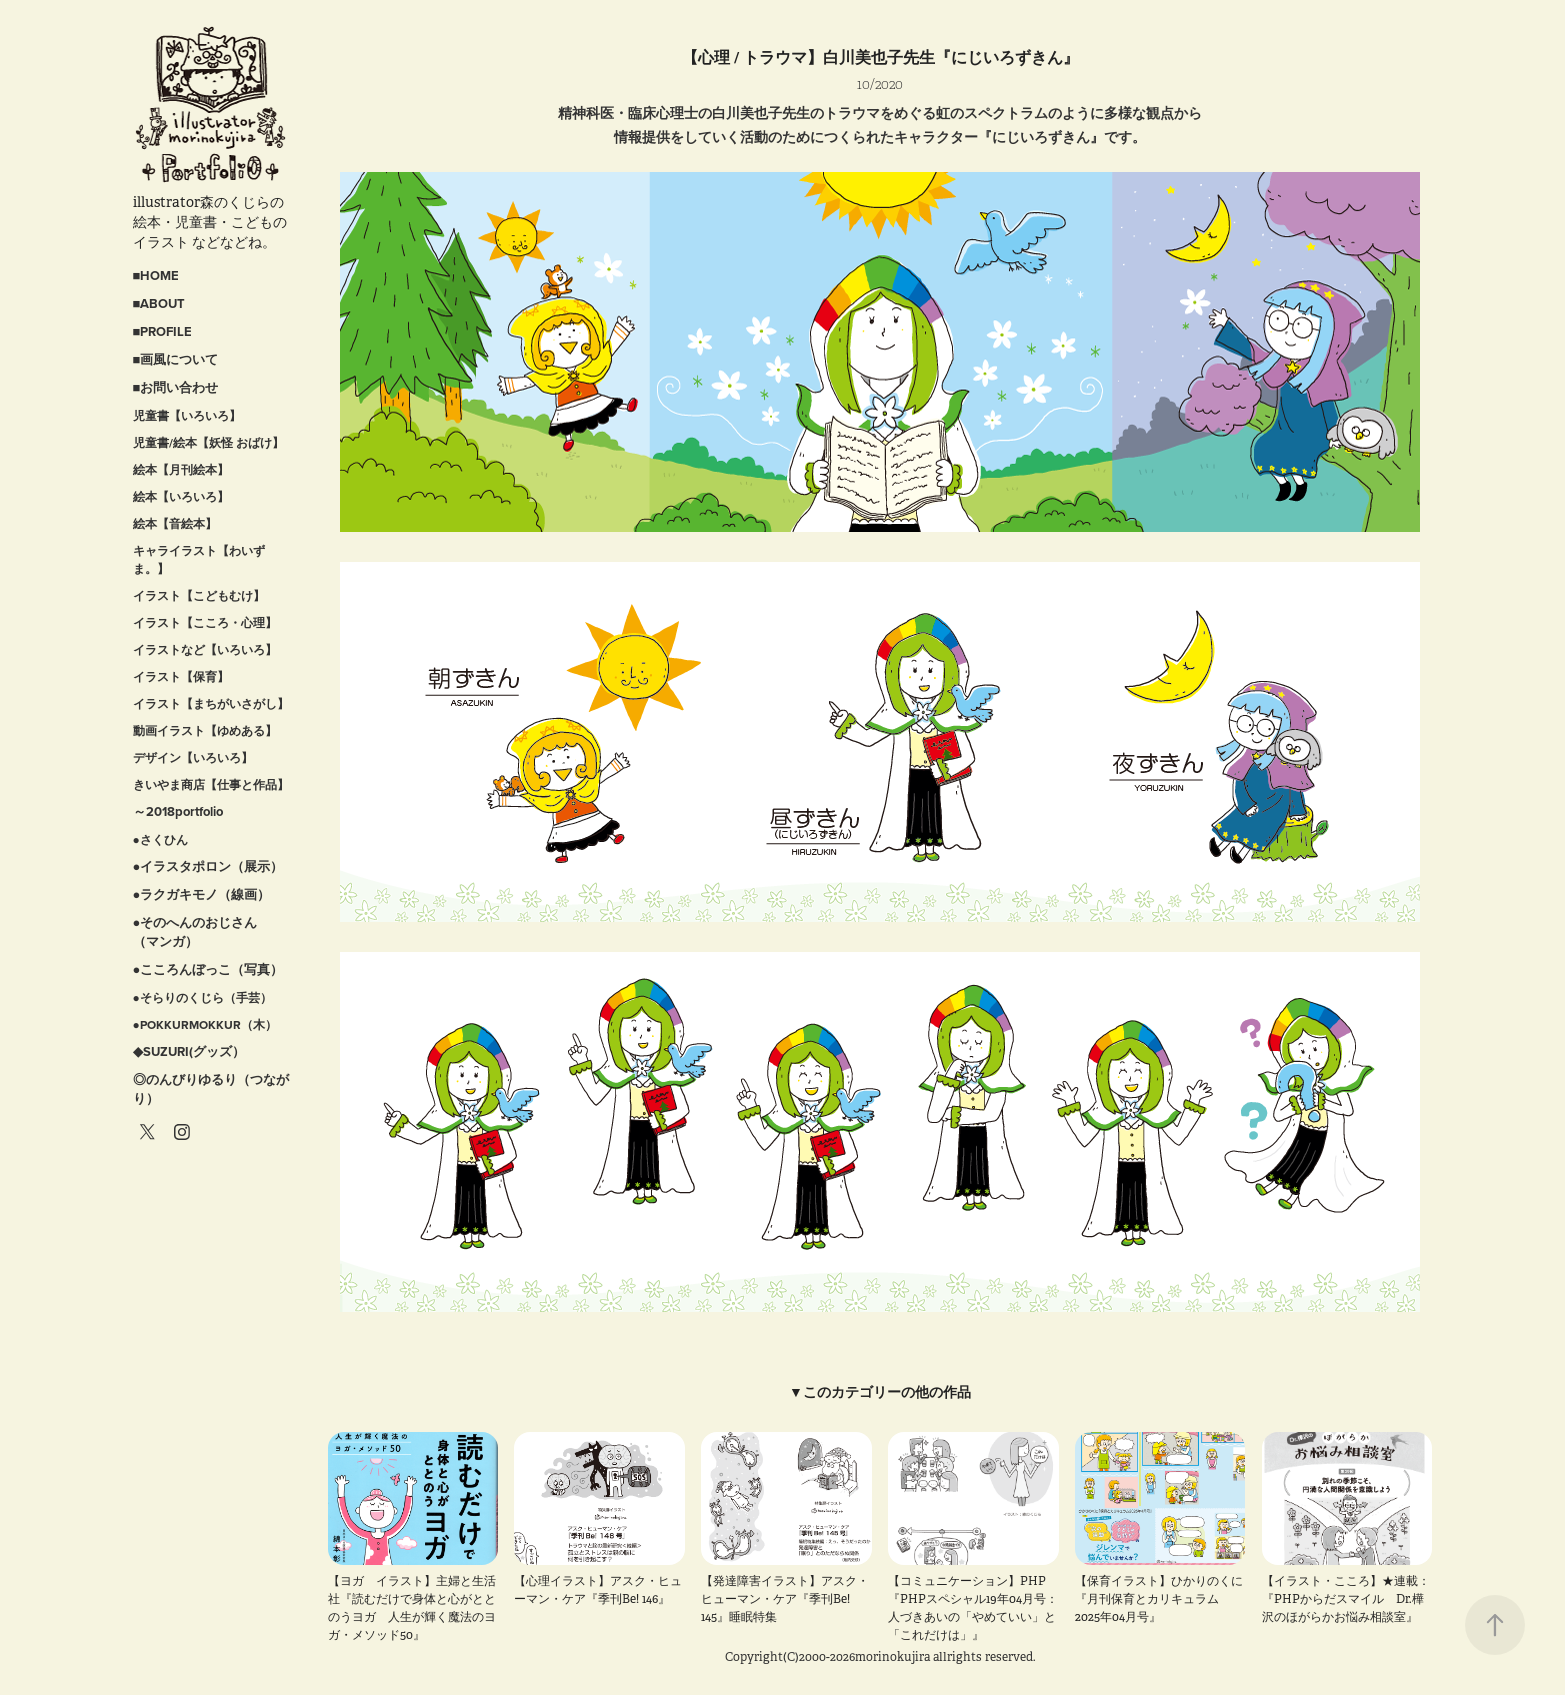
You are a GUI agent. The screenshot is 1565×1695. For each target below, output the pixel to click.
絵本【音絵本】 (175, 523)
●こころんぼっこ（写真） (208, 969)
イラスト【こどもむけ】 (199, 595)
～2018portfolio (178, 811)
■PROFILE (163, 331)
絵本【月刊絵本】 (181, 469)
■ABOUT (159, 303)
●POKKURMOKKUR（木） (205, 1024)
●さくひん (160, 839)
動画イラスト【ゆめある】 (205, 730)
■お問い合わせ (176, 387)
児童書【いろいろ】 (187, 415)
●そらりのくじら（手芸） (202, 997)
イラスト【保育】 (181, 676)
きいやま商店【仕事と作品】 (211, 784)
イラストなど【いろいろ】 (205, 649)
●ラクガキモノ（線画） (202, 894)
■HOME (156, 275)
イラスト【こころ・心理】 (205, 622)
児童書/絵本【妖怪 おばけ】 (208, 442)
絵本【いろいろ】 (181, 496)
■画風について (176, 359)
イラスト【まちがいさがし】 (211, 703)
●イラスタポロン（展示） (208, 866)
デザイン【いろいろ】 (193, 757)
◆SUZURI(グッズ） (189, 1051)
